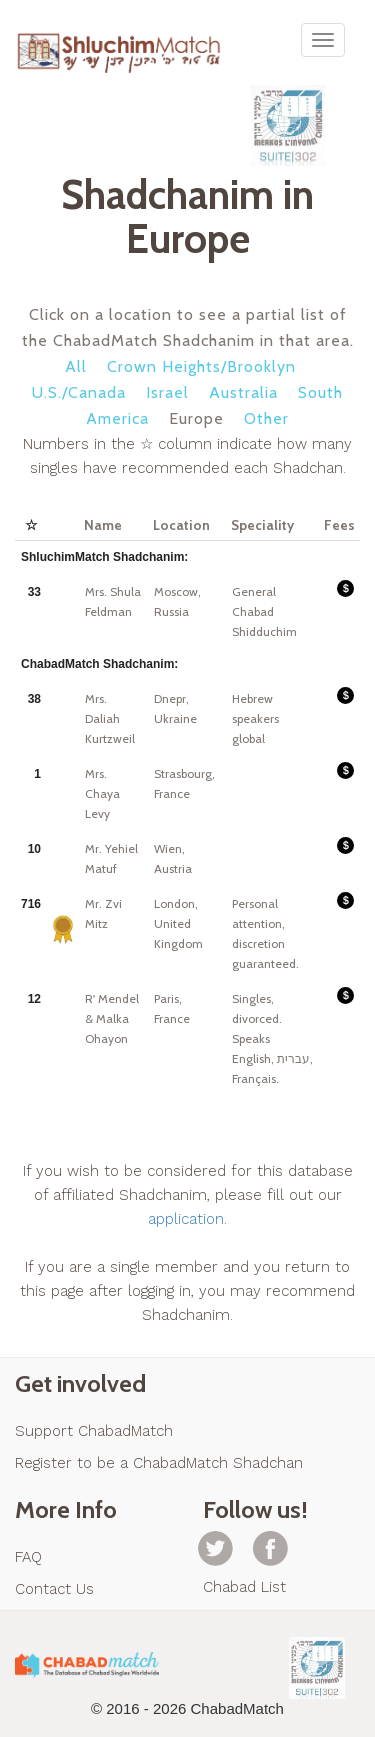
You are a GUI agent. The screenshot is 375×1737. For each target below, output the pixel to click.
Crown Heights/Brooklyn (201, 366)
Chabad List (244, 1587)
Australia (243, 392)
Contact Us (54, 1589)
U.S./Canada (79, 392)
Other (266, 418)
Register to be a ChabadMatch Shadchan (159, 1463)
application (186, 1219)
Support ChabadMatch (94, 1431)
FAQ (28, 1557)
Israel (167, 392)
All (76, 366)
